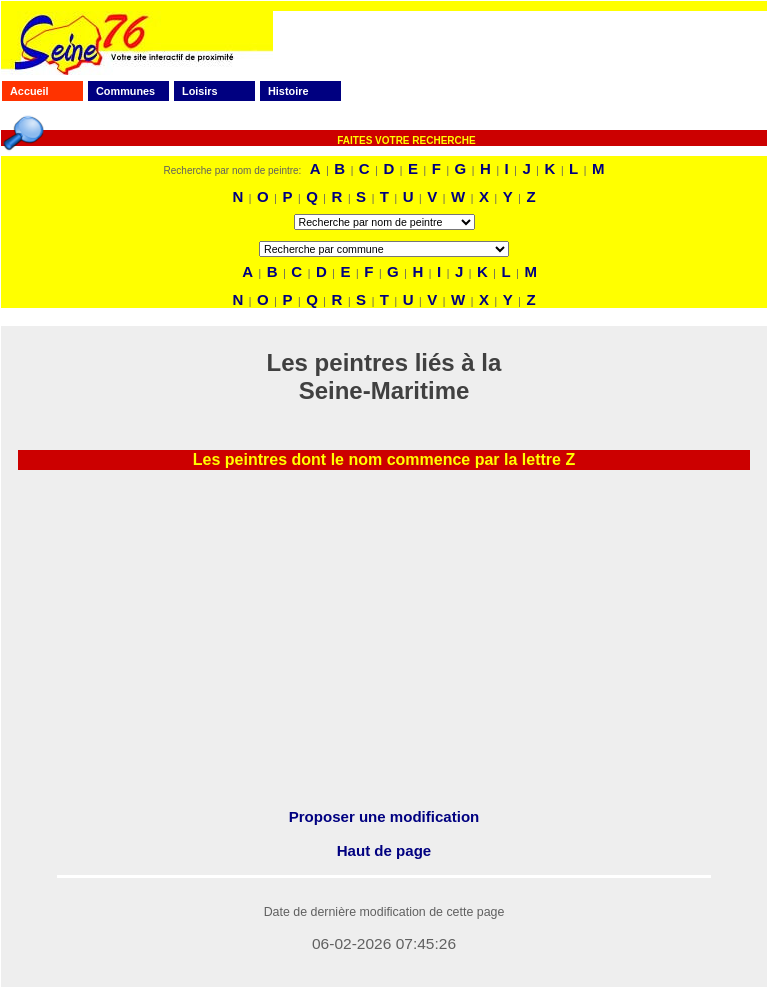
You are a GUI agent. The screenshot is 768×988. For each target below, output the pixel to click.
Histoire (288, 91)
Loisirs (200, 91)
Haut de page (384, 850)
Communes (125, 91)
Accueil (29, 91)
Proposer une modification (384, 816)
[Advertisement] (384, 653)
